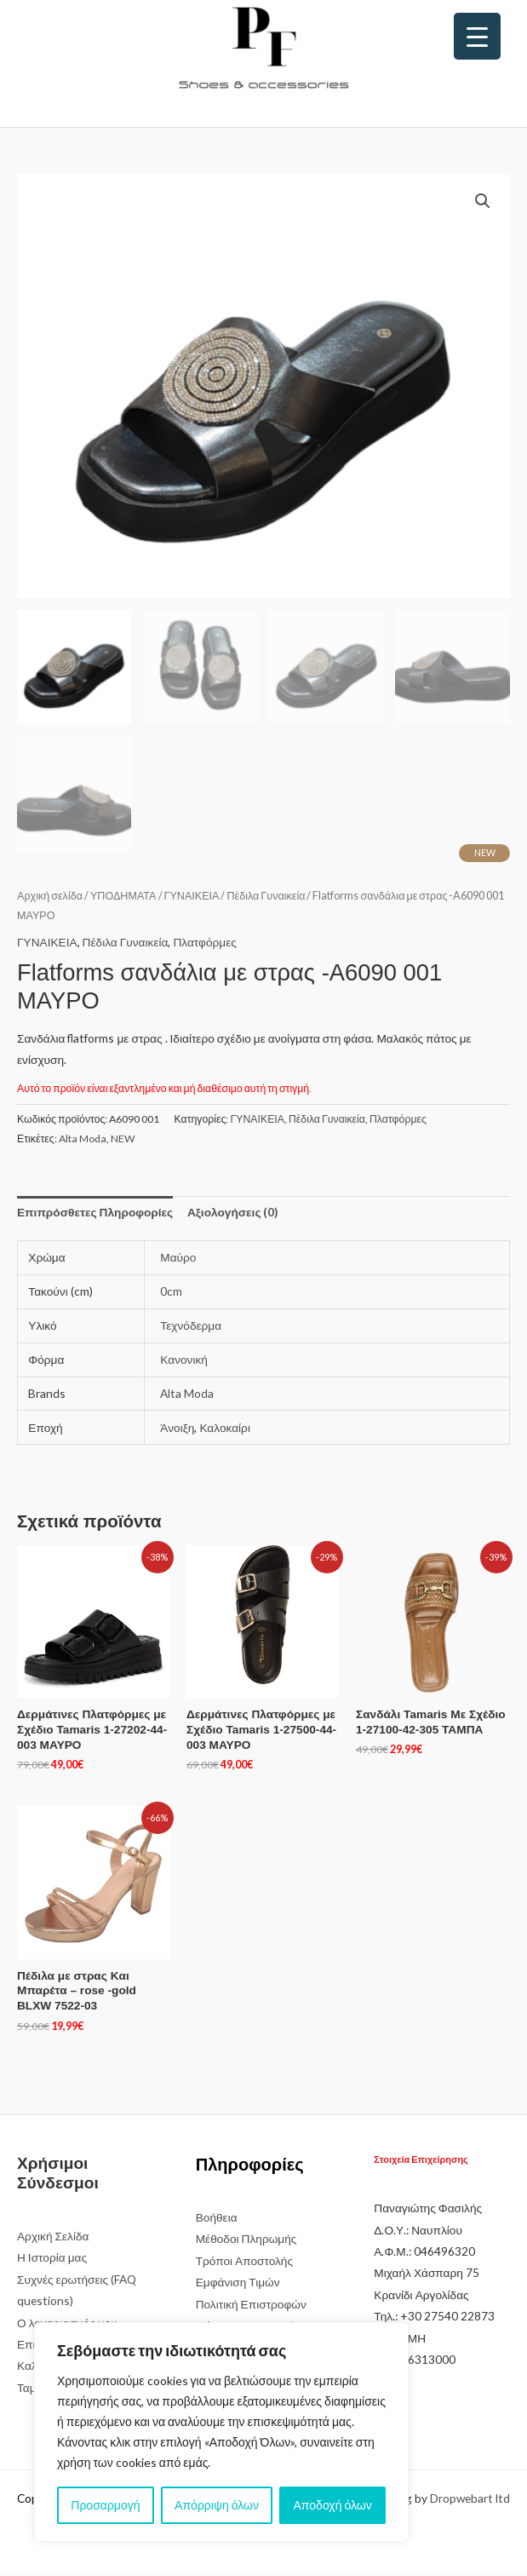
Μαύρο (178, 1261)
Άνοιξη (177, 1430)
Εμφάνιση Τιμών (238, 2286)
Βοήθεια (217, 2220)
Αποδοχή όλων (333, 2505)
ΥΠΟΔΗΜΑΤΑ (123, 899)
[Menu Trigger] (477, 36)
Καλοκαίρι (224, 1430)
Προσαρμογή (105, 2505)
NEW (123, 1142)
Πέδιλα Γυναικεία (265, 899)
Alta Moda (82, 1142)
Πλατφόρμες (204, 945)
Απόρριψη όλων (217, 2505)
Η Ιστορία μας (52, 2261)
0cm (171, 1294)
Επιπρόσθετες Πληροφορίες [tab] (95, 1216)
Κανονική (184, 1362)
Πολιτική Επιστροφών (251, 2307)
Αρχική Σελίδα (53, 2239)
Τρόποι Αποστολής (244, 2264)
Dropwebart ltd (470, 2501)
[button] (482, 201)
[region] (221, 2432)
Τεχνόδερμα (190, 1328)
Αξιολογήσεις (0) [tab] (232, 1216)
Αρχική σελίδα (50, 899)
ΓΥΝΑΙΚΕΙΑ (192, 899)
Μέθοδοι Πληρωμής (246, 2242)
